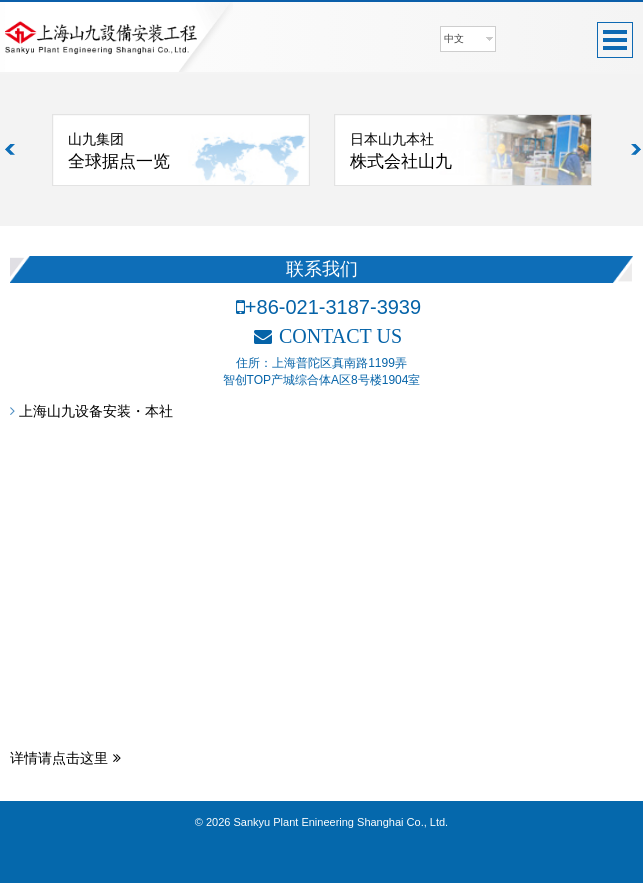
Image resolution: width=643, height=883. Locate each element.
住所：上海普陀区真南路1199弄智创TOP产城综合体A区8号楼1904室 (322, 371)
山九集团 (188, 152)
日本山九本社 (470, 152)
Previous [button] (11, 150)
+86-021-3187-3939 (328, 307)
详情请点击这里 (65, 758)
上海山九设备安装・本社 (91, 411)
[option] (181, 150)
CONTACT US (328, 336)
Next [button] (637, 150)
